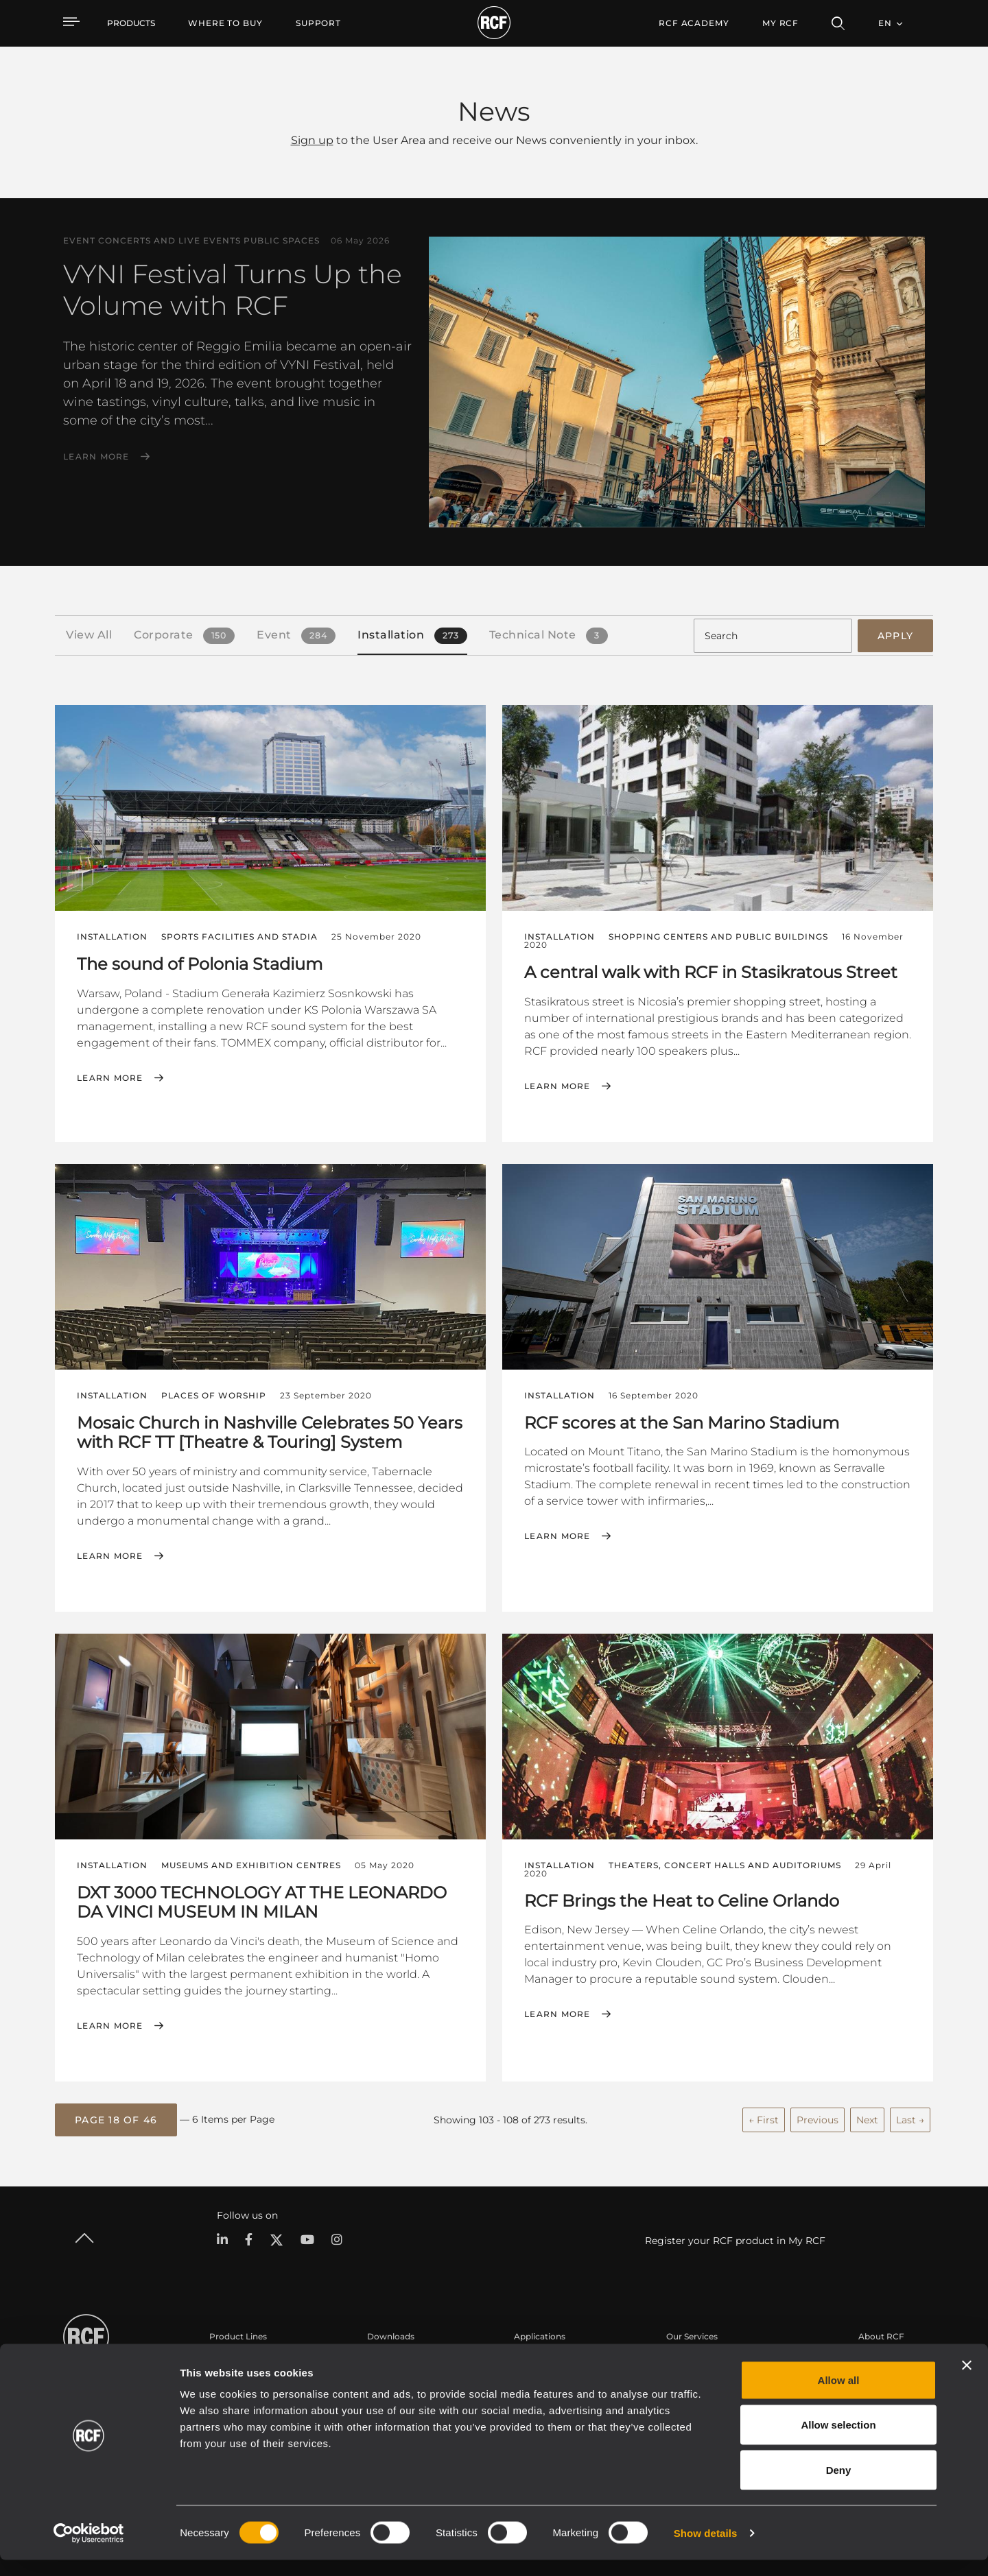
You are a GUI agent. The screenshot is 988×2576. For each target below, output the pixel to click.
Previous (817, 2116)
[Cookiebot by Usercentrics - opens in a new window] (89, 2549)
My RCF (780, 23)
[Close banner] (967, 2381)
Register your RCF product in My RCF (735, 2237)
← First (764, 2116)
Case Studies (540, 2359)
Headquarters (886, 2359)
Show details (706, 2549)
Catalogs (385, 2359)
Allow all (839, 2396)
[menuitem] (225, 23)
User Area (686, 2359)
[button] (116, 2117)
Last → (910, 2116)
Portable (227, 2359)
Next (867, 2116)
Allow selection (838, 2441)
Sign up (312, 140)
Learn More (96, 457)
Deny (838, 2486)
